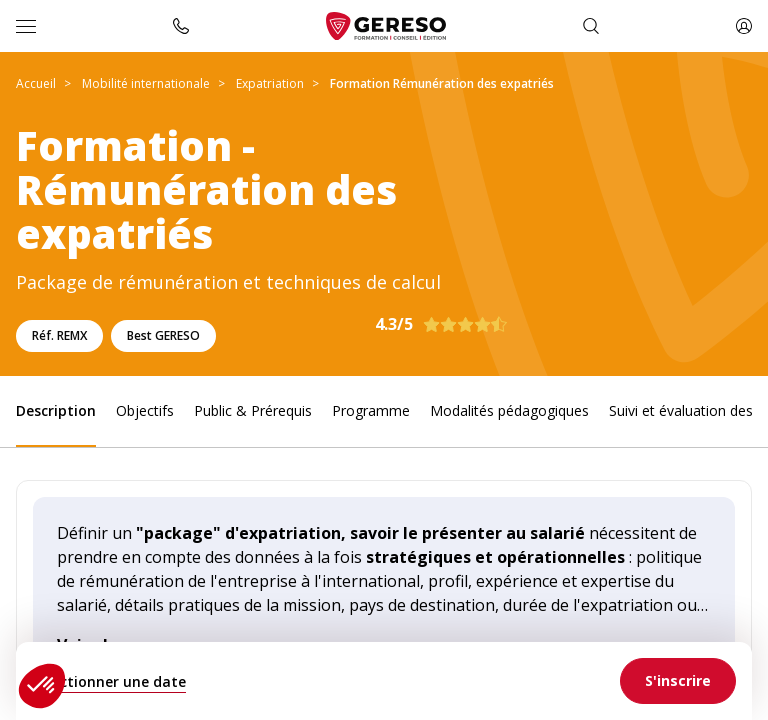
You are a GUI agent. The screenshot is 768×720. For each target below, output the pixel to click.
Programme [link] (371, 410)
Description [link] (56, 410)
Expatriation (270, 83)
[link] (678, 681)
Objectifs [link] (145, 410)
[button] (42, 686)
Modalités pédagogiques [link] (509, 410)
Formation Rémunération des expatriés (442, 83)
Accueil (36, 83)
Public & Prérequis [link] (253, 410)
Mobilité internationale (146, 83)
